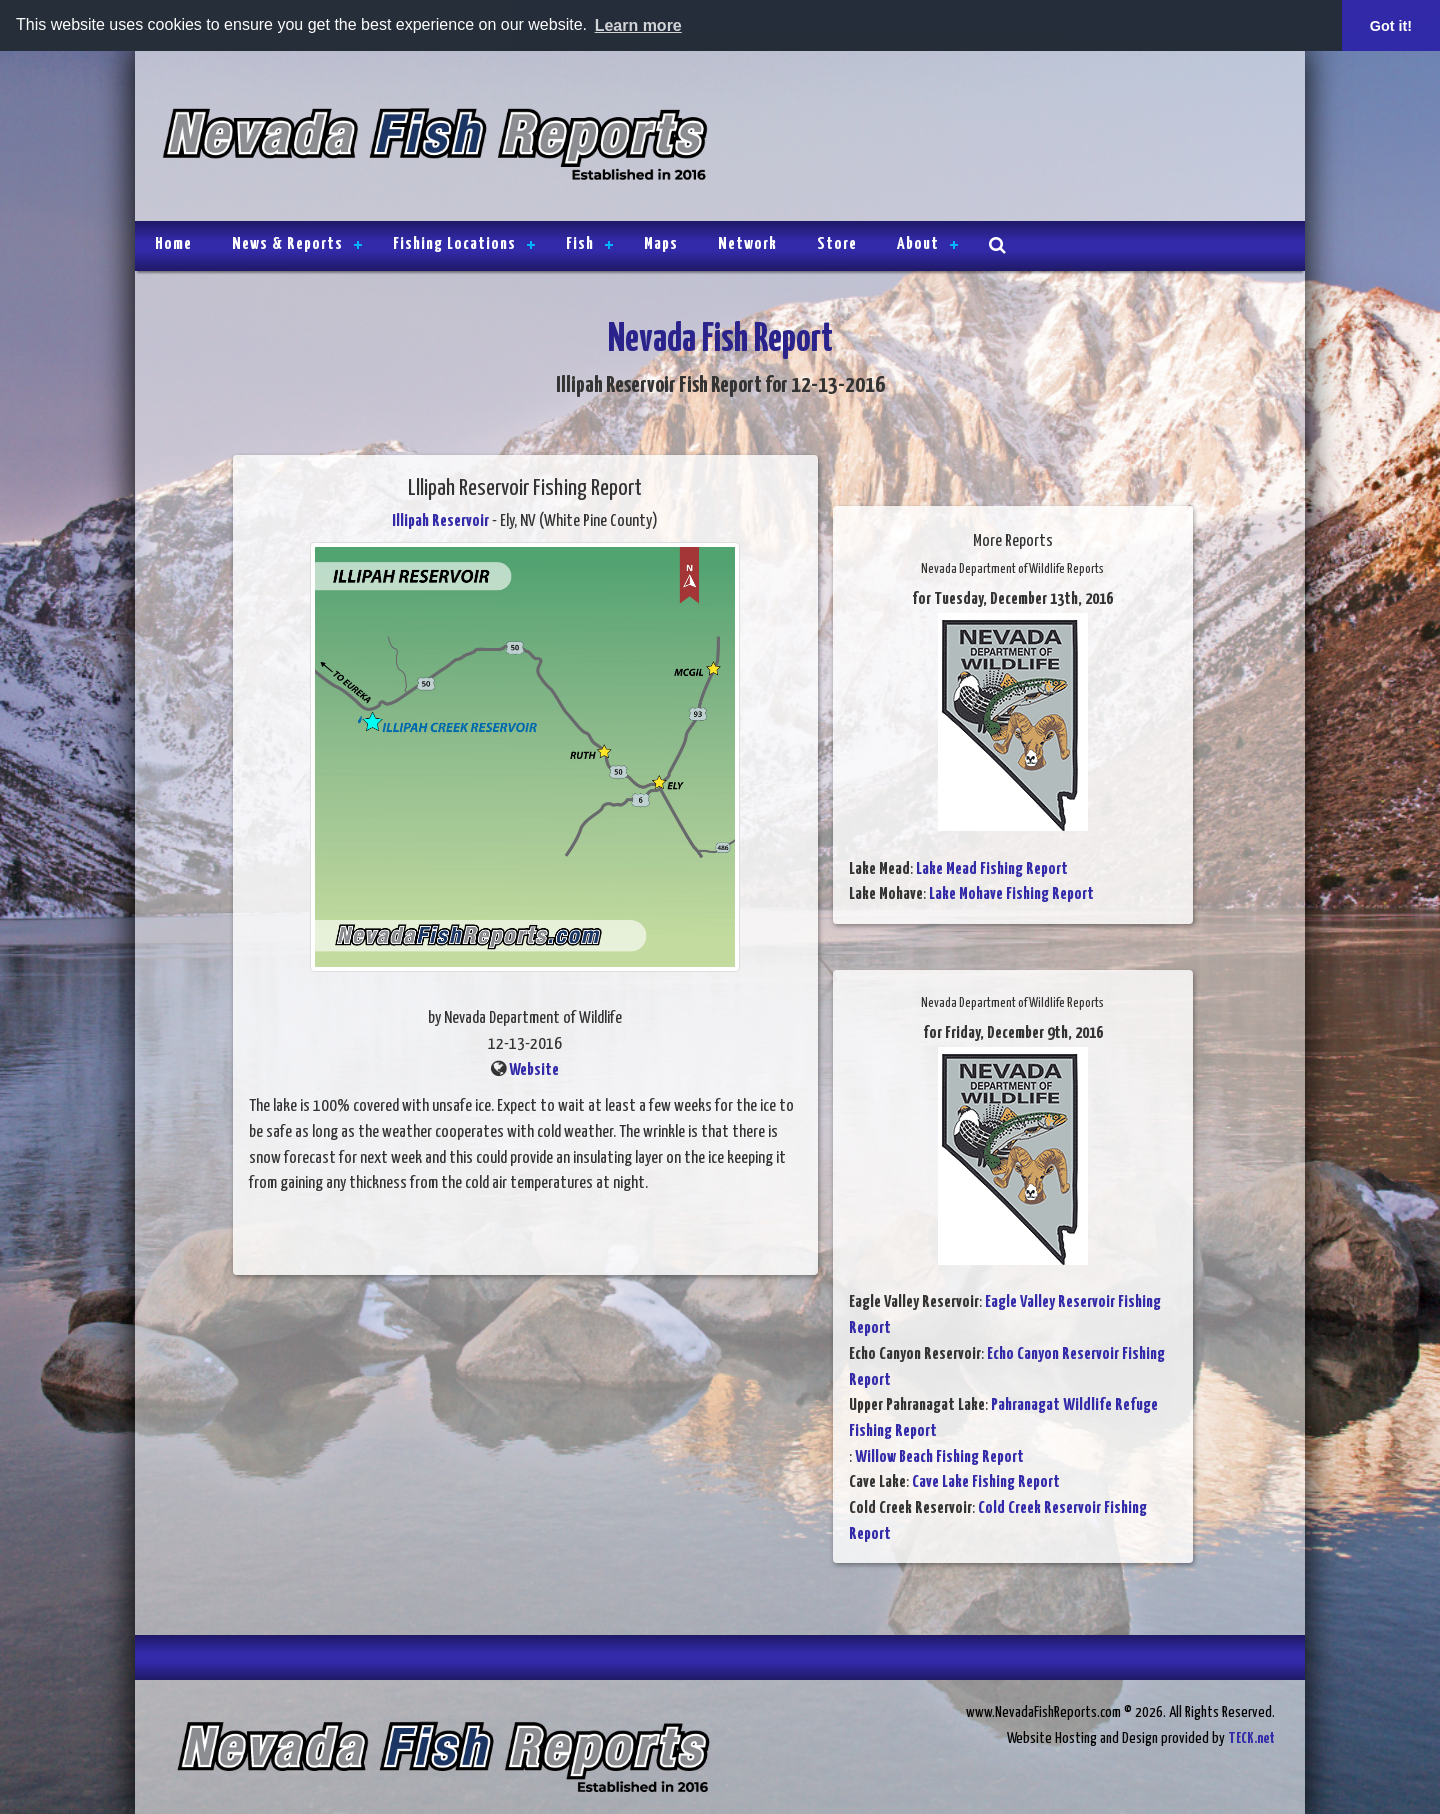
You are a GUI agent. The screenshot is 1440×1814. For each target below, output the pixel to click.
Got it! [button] (1391, 26)
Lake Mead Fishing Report (992, 869)
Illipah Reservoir (440, 521)
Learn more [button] (638, 25)
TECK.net (1251, 1738)
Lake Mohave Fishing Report (1011, 894)
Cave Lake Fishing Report (986, 1482)
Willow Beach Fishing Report (939, 1457)
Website (534, 1070)
